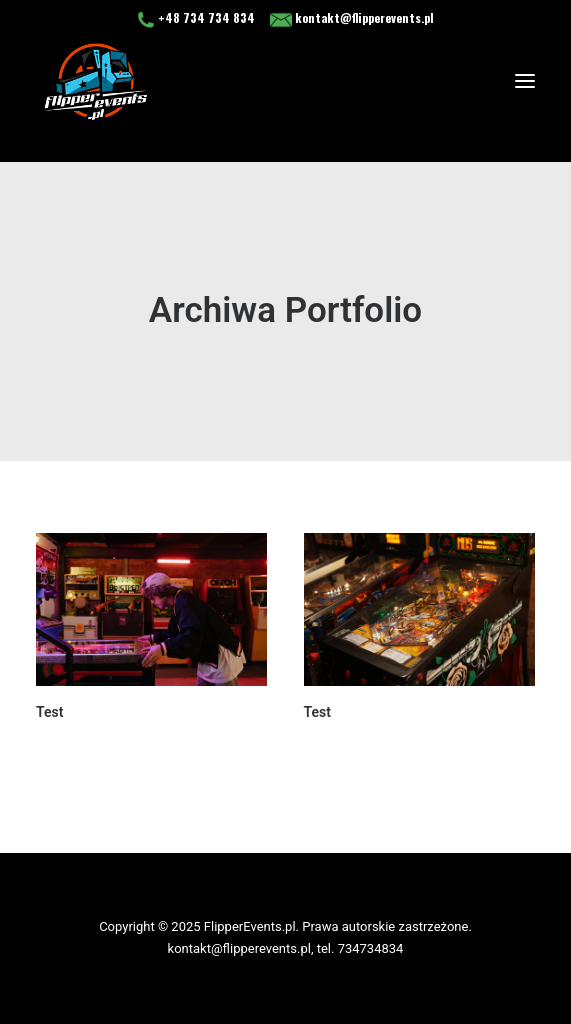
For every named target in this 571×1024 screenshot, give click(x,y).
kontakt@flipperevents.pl (352, 17)
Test (49, 712)
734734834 (371, 948)
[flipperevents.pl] (96, 81)
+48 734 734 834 (197, 17)
